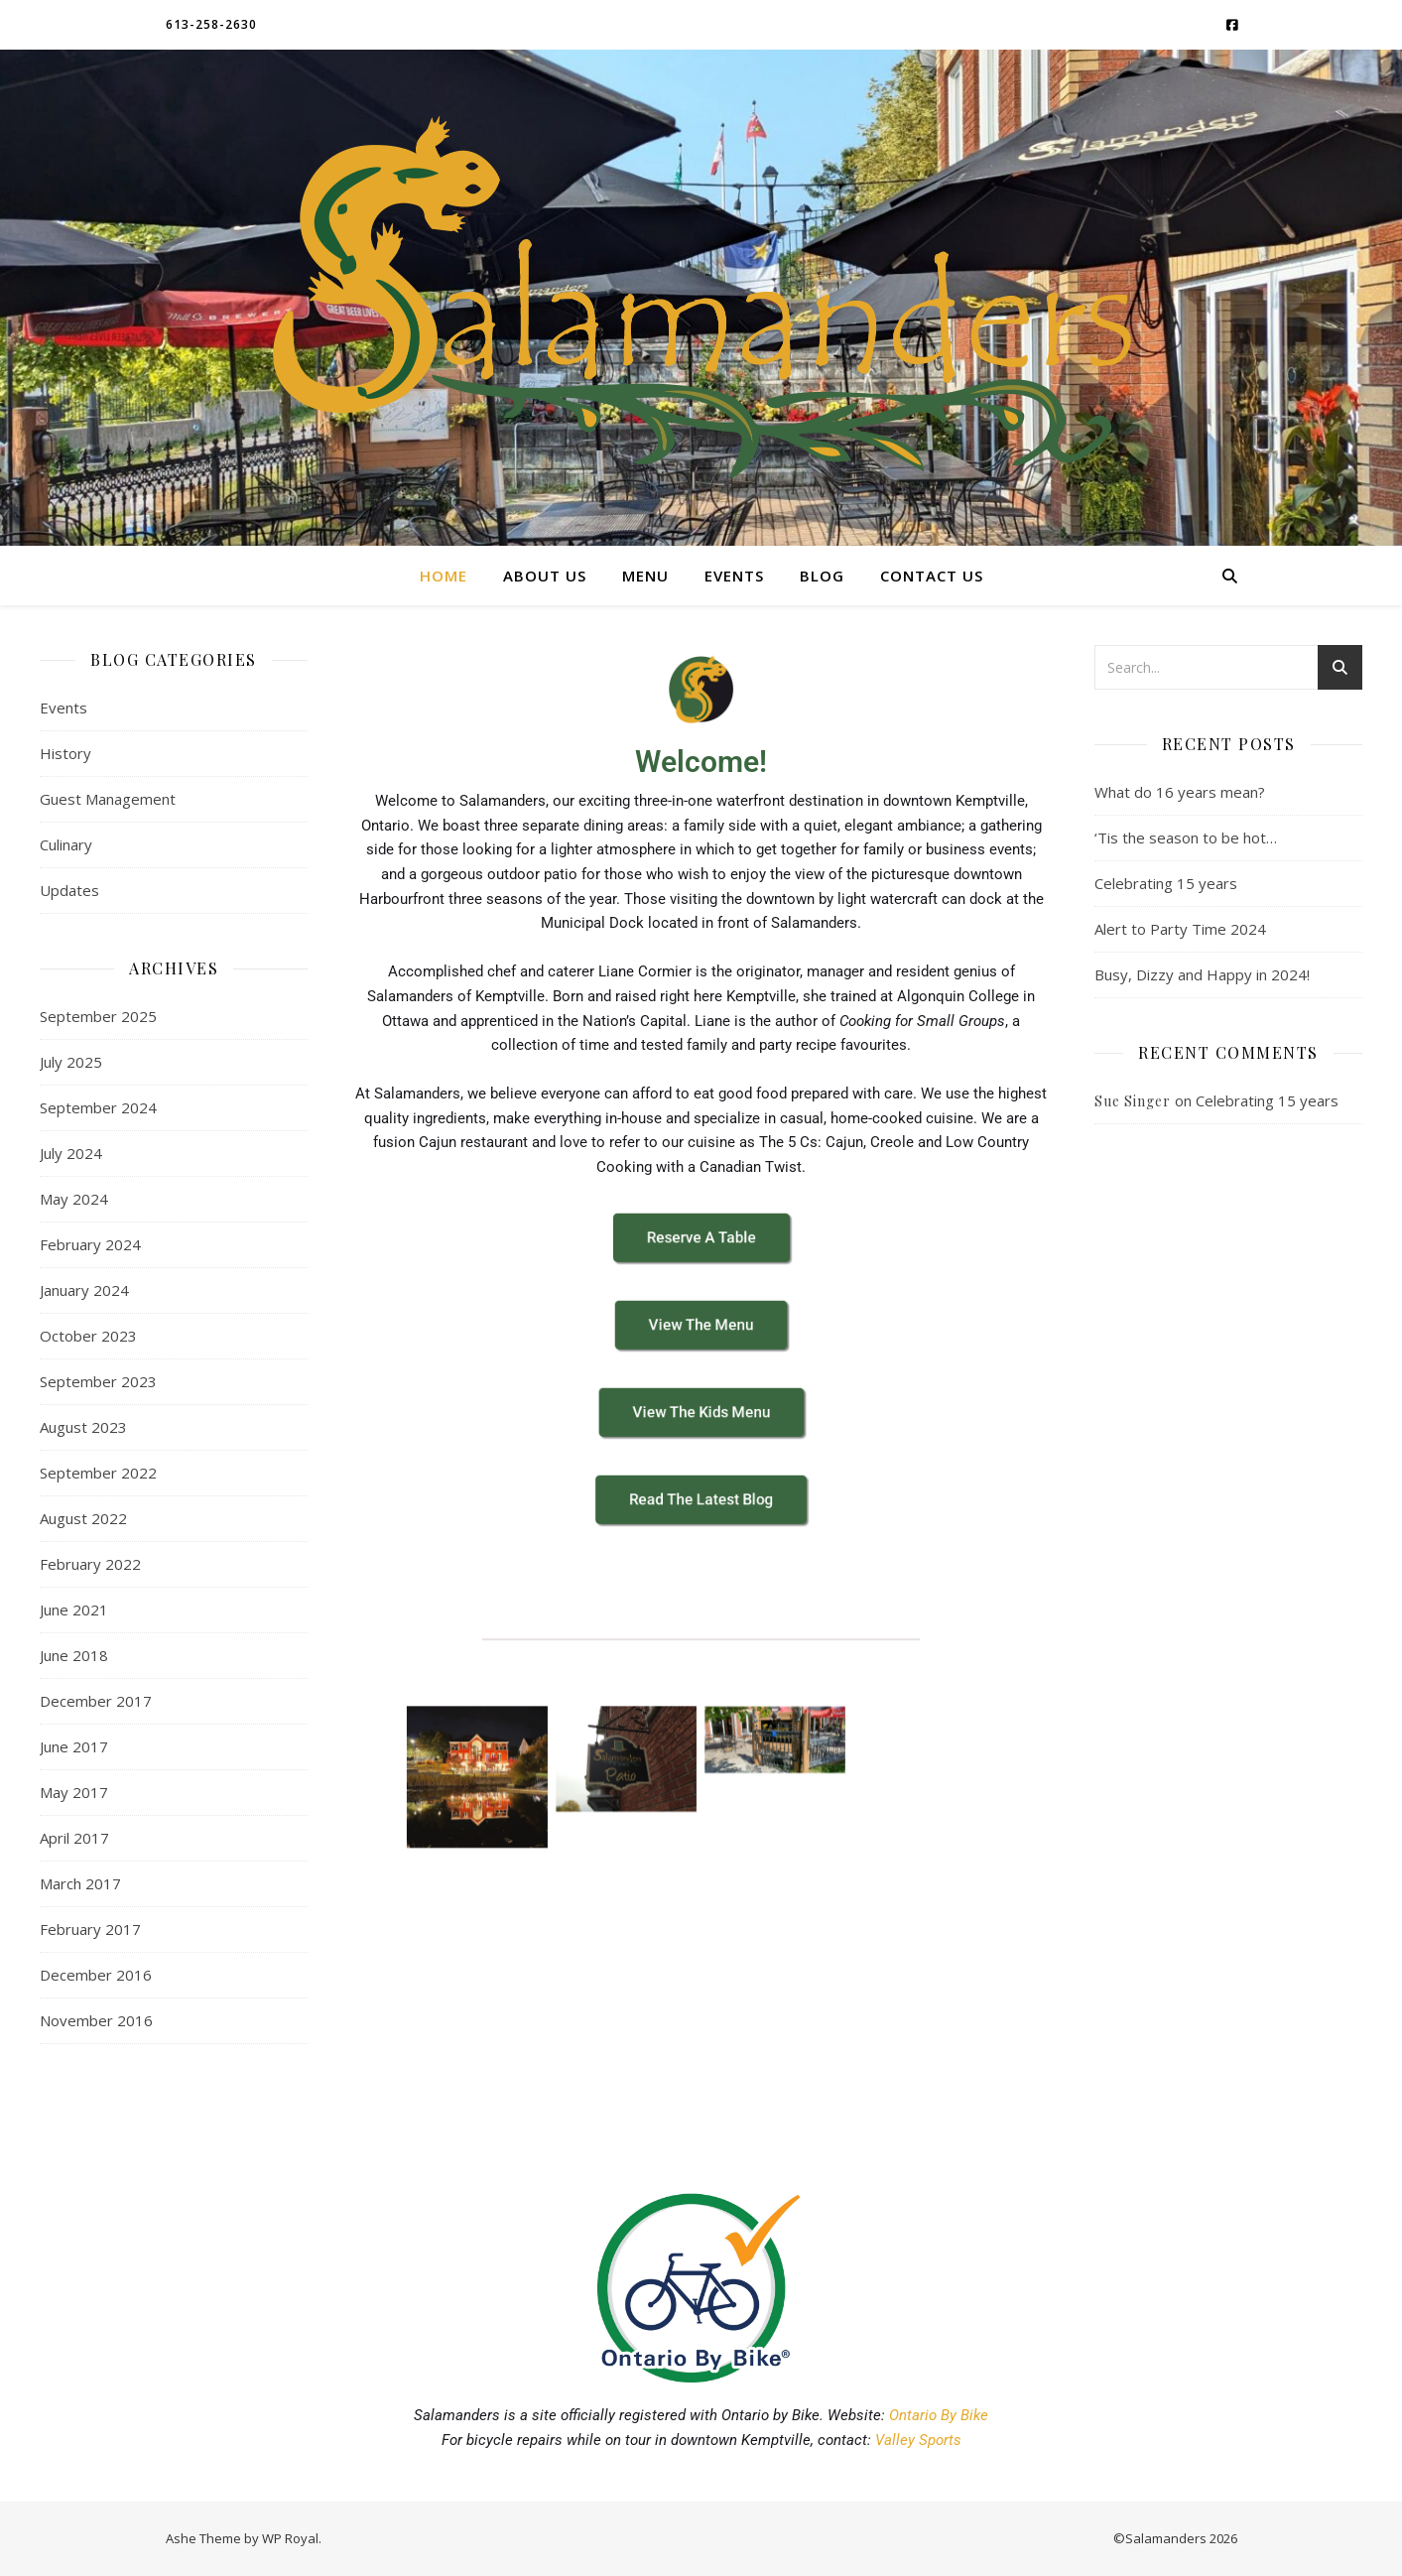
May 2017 (74, 1792)
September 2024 (98, 1107)
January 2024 (84, 1290)
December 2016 (96, 1975)
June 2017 (74, 1746)
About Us (544, 575)
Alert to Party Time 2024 (1180, 929)
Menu (645, 575)
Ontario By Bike (938, 2415)
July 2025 (71, 1062)
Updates (69, 890)
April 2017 (74, 1838)
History (65, 753)
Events (734, 575)
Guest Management (108, 799)
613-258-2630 (211, 24)
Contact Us (931, 575)
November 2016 (96, 2020)
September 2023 (98, 1381)
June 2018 (74, 1655)
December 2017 (96, 1701)
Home (443, 575)
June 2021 (74, 1609)
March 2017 (80, 1883)
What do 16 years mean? (1179, 792)
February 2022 (90, 1564)
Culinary (66, 844)
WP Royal (290, 2538)
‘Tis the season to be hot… (1185, 837)
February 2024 (90, 1244)
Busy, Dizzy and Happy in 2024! (1202, 974)
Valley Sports (918, 2440)
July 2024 (71, 1153)
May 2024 (74, 1199)
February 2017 (90, 1929)
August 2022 (83, 1518)
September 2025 (98, 1016)
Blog (822, 575)
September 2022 (98, 1472)
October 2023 (88, 1336)
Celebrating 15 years (1165, 883)
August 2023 (83, 1427)
